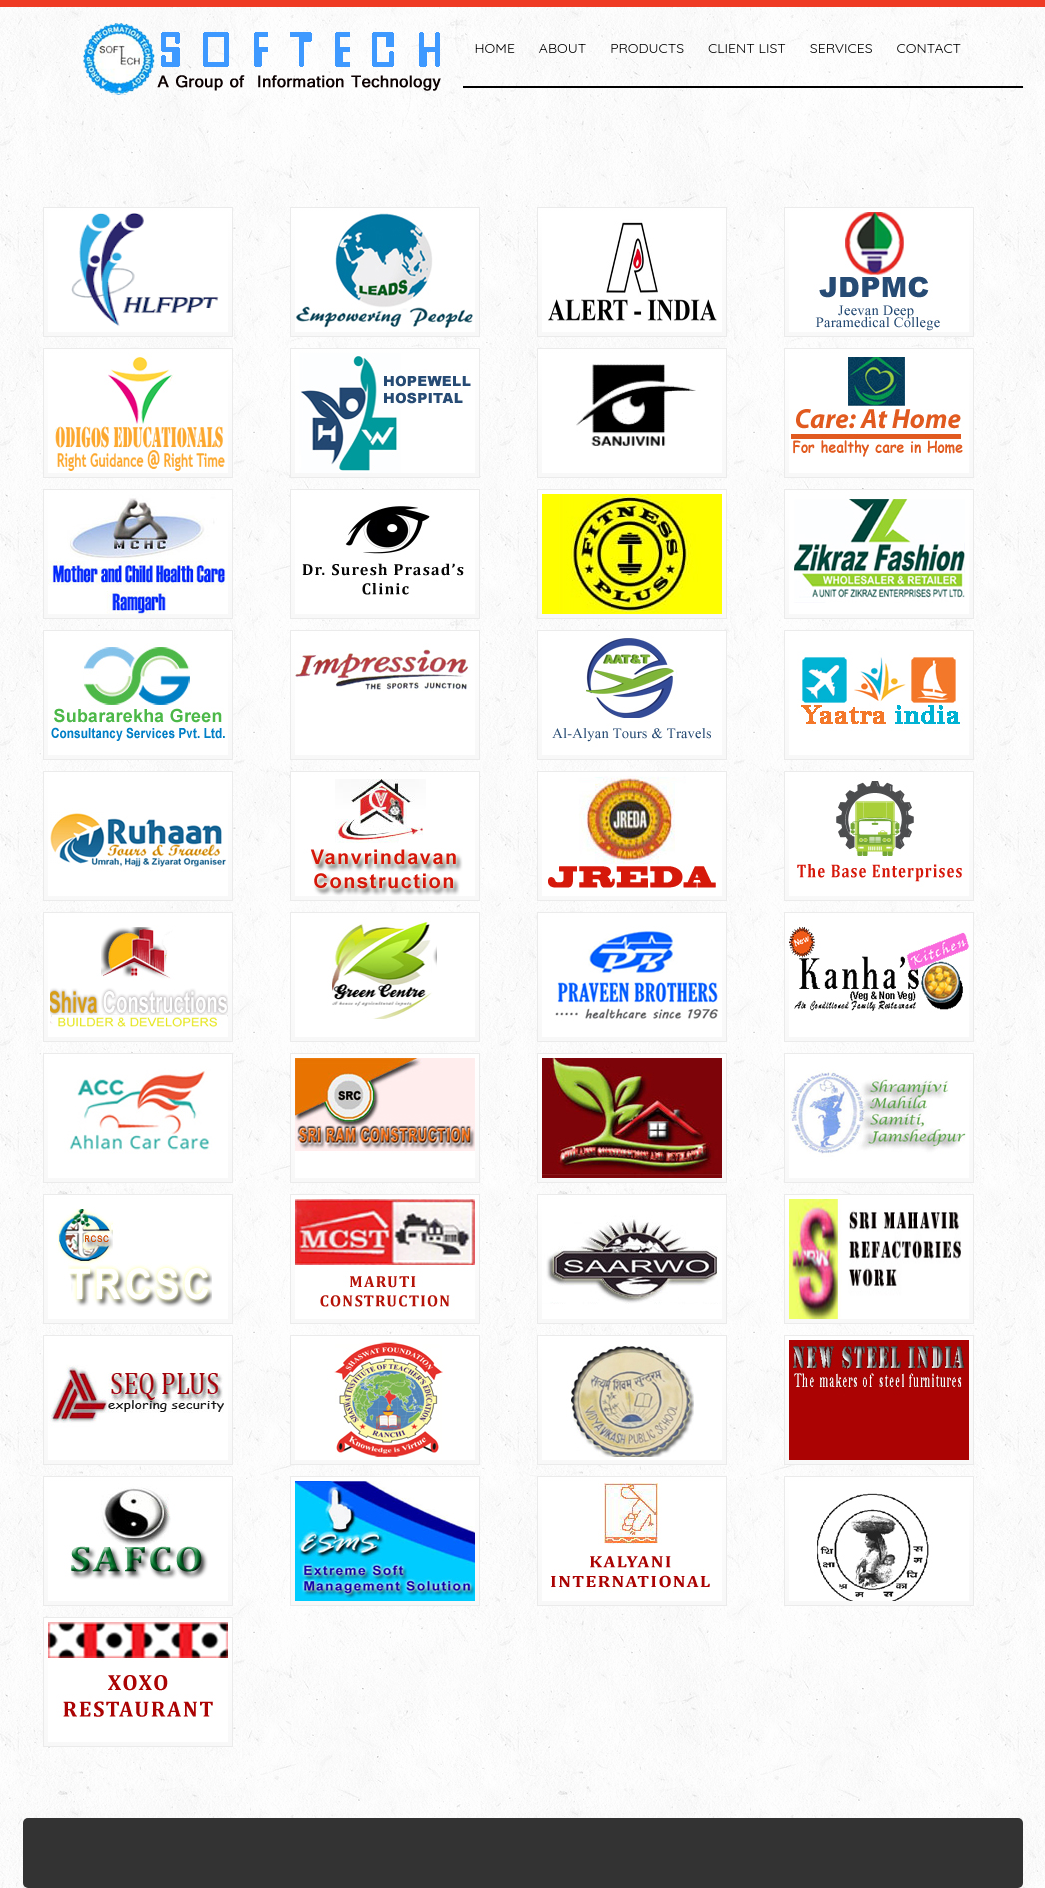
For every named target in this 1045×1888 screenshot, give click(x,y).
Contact (929, 48)
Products (647, 48)
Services (841, 48)
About (562, 48)
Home (495, 48)
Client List (747, 48)
